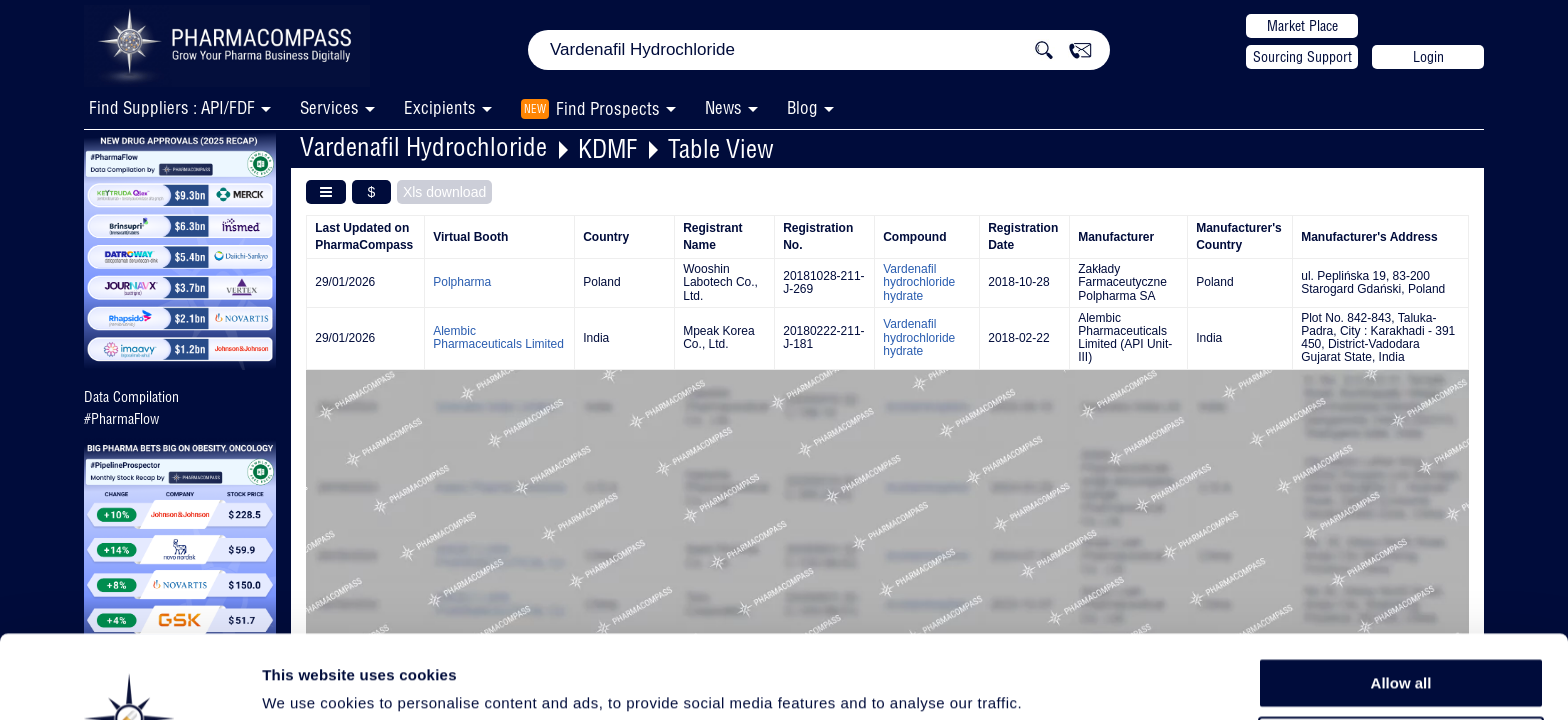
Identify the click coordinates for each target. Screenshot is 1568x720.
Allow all (1401, 599)
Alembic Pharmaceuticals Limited (498, 337)
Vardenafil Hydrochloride (423, 146)
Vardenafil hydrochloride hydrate (919, 282)
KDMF (607, 148)
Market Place (1302, 26)
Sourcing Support (1302, 57)
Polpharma (462, 282)
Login (1428, 57)
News (723, 107)
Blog (802, 107)
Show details (1049, 681)
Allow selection (1400, 645)
